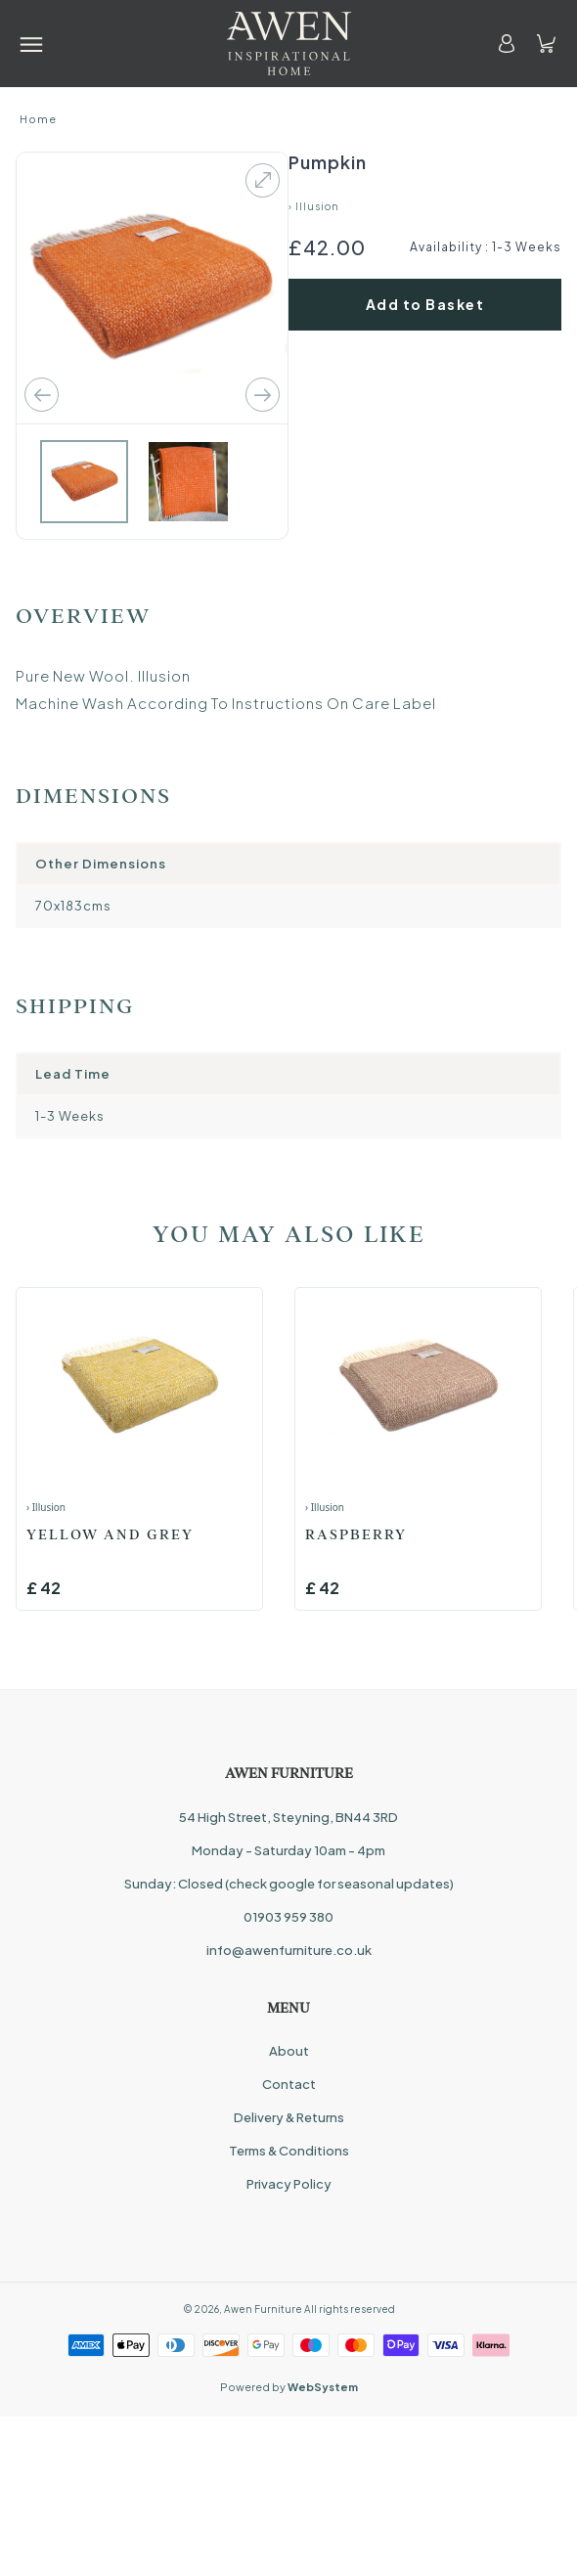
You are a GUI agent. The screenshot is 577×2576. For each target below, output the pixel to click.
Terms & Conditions (289, 2150)
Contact (289, 2084)
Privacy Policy (289, 2184)
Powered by (289, 2386)
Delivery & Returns (289, 2117)
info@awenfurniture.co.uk (289, 1950)
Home (38, 118)
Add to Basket (425, 304)
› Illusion (313, 206)
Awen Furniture (263, 2309)
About (289, 2051)
